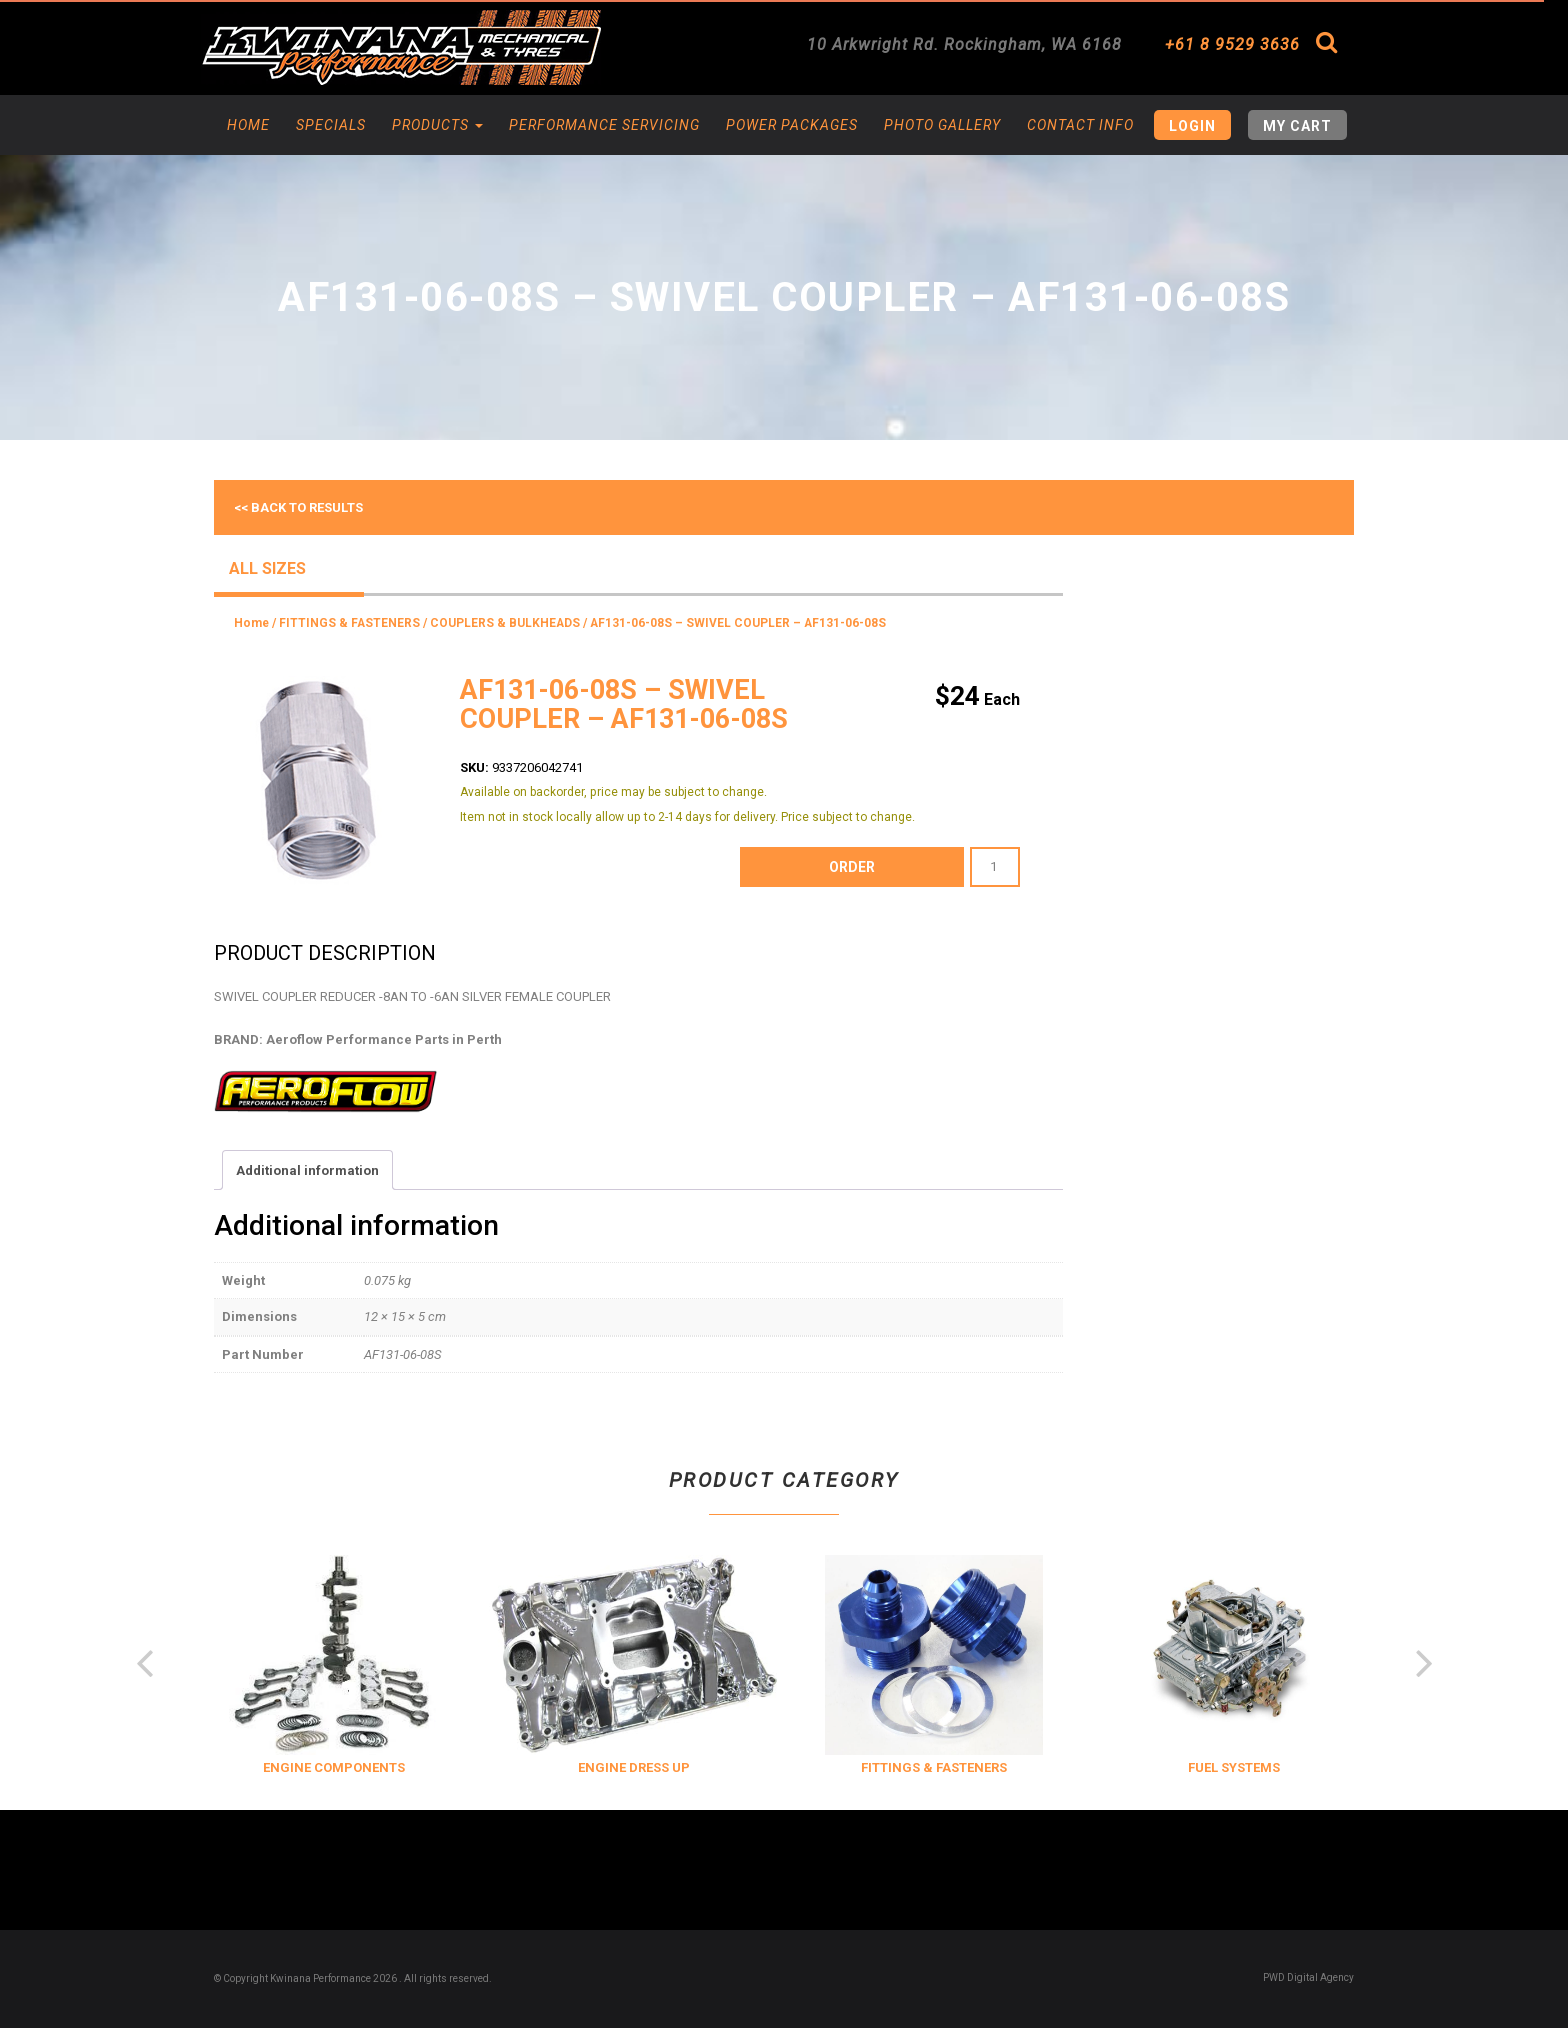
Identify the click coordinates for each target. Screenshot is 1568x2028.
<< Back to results (298, 507)
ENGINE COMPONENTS (530, 1767)
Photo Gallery (942, 125)
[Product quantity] (995, 867)
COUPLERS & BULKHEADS (505, 623)
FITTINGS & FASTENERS (349, 623)
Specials (331, 125)
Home (248, 125)
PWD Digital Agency (1308, 1977)
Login (1192, 126)
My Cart (1297, 126)
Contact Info (1080, 125)
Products (437, 125)
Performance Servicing (604, 125)
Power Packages (792, 125)
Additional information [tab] (307, 1170)
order (852, 867)
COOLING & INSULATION (230, 1767)
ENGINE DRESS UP (830, 1767)
